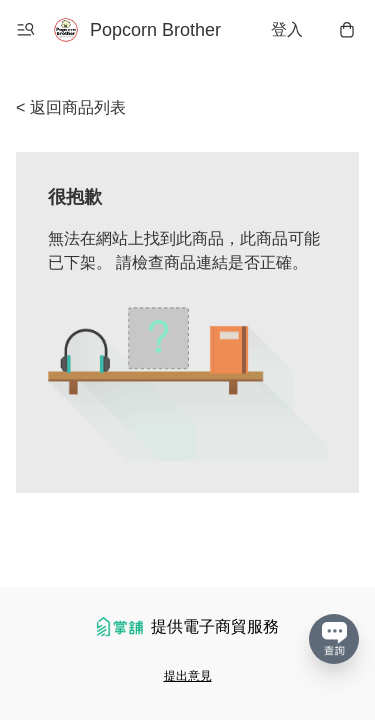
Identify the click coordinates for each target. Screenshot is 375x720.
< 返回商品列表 (71, 107)
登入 (287, 29)
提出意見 (188, 676)
